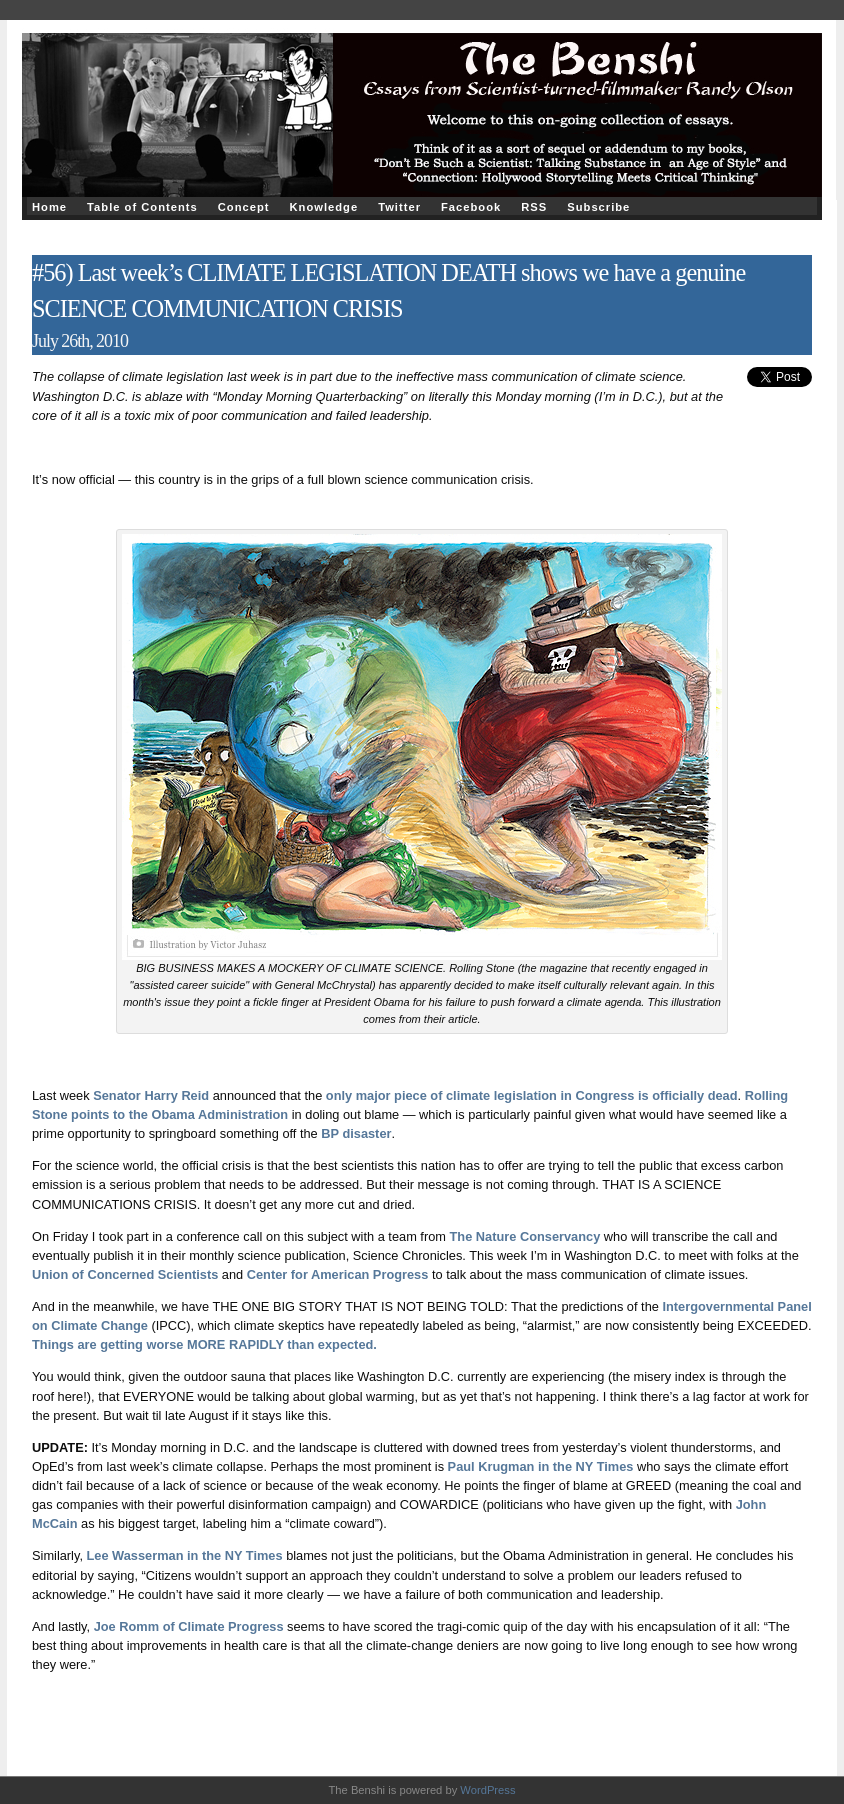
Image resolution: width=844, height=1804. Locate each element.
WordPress (487, 1790)
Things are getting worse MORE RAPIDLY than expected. (204, 1344)
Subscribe (598, 207)
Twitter (399, 207)
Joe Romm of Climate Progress (189, 1626)
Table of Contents (142, 207)
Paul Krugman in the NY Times (541, 1466)
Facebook (471, 207)
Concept (244, 207)
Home (49, 207)
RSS (534, 207)
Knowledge (323, 207)
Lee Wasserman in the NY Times (185, 1555)
